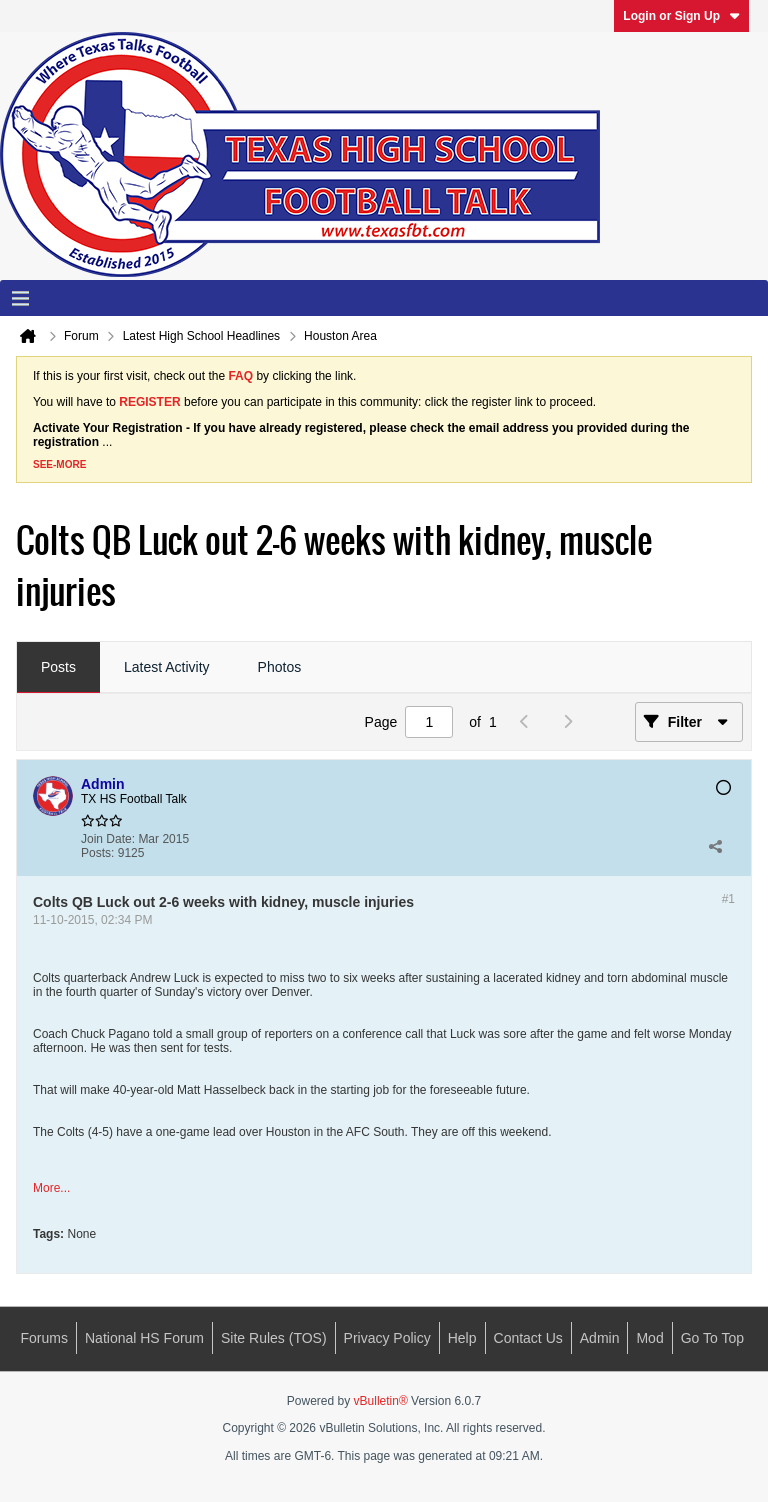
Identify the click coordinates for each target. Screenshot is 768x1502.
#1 (728, 899)
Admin (600, 1338)
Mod (649, 1338)
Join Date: (108, 839)
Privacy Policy (387, 1338)
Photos (280, 667)
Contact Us (528, 1338)
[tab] (58, 668)
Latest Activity (167, 667)
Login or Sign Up (681, 16)
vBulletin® (381, 1401)
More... (51, 1188)
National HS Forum (144, 1338)
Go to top (712, 1338)
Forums (44, 1338)
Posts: (97, 853)
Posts (58, 667)
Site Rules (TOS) (274, 1338)
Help (462, 1338)
